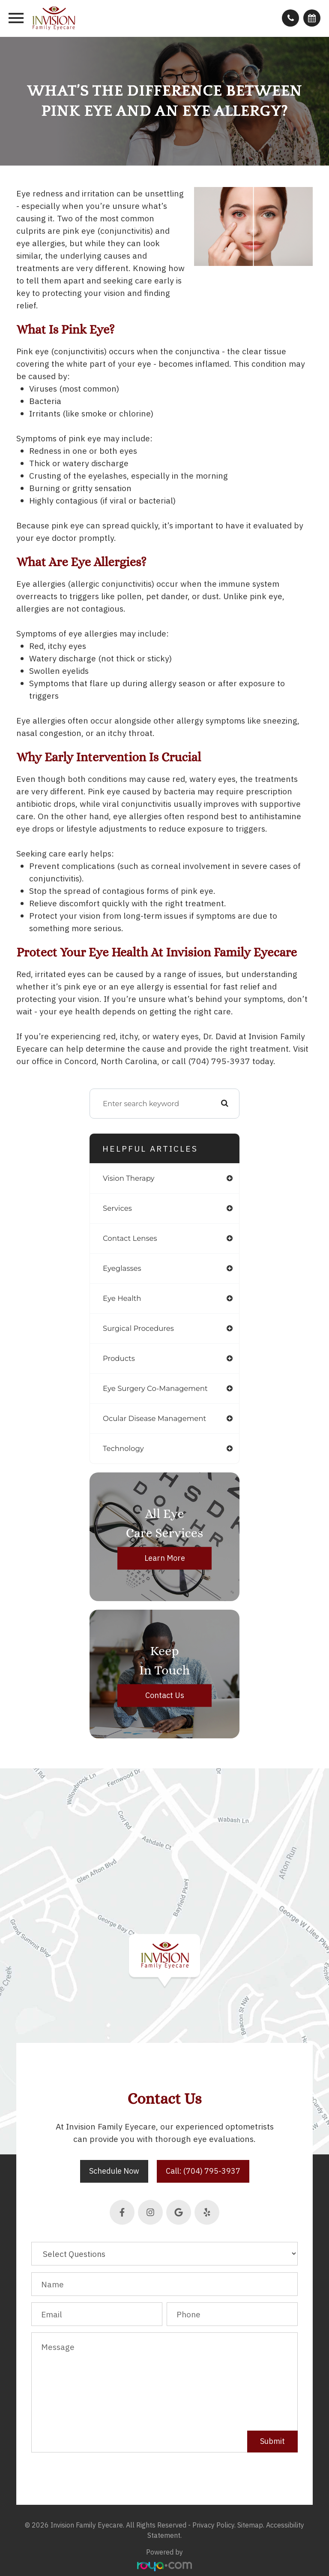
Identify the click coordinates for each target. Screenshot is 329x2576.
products (119, 1358)
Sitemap (250, 2525)
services (117, 1208)
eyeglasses (122, 1268)
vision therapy (129, 1178)
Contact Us (164, 1696)
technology (123, 1448)
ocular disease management (154, 1418)
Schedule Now (114, 2171)
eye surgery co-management (155, 1388)
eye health (122, 1298)
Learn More (164, 1558)
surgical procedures (138, 1328)
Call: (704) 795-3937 (203, 2171)
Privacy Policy (213, 2525)
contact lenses (130, 1238)
